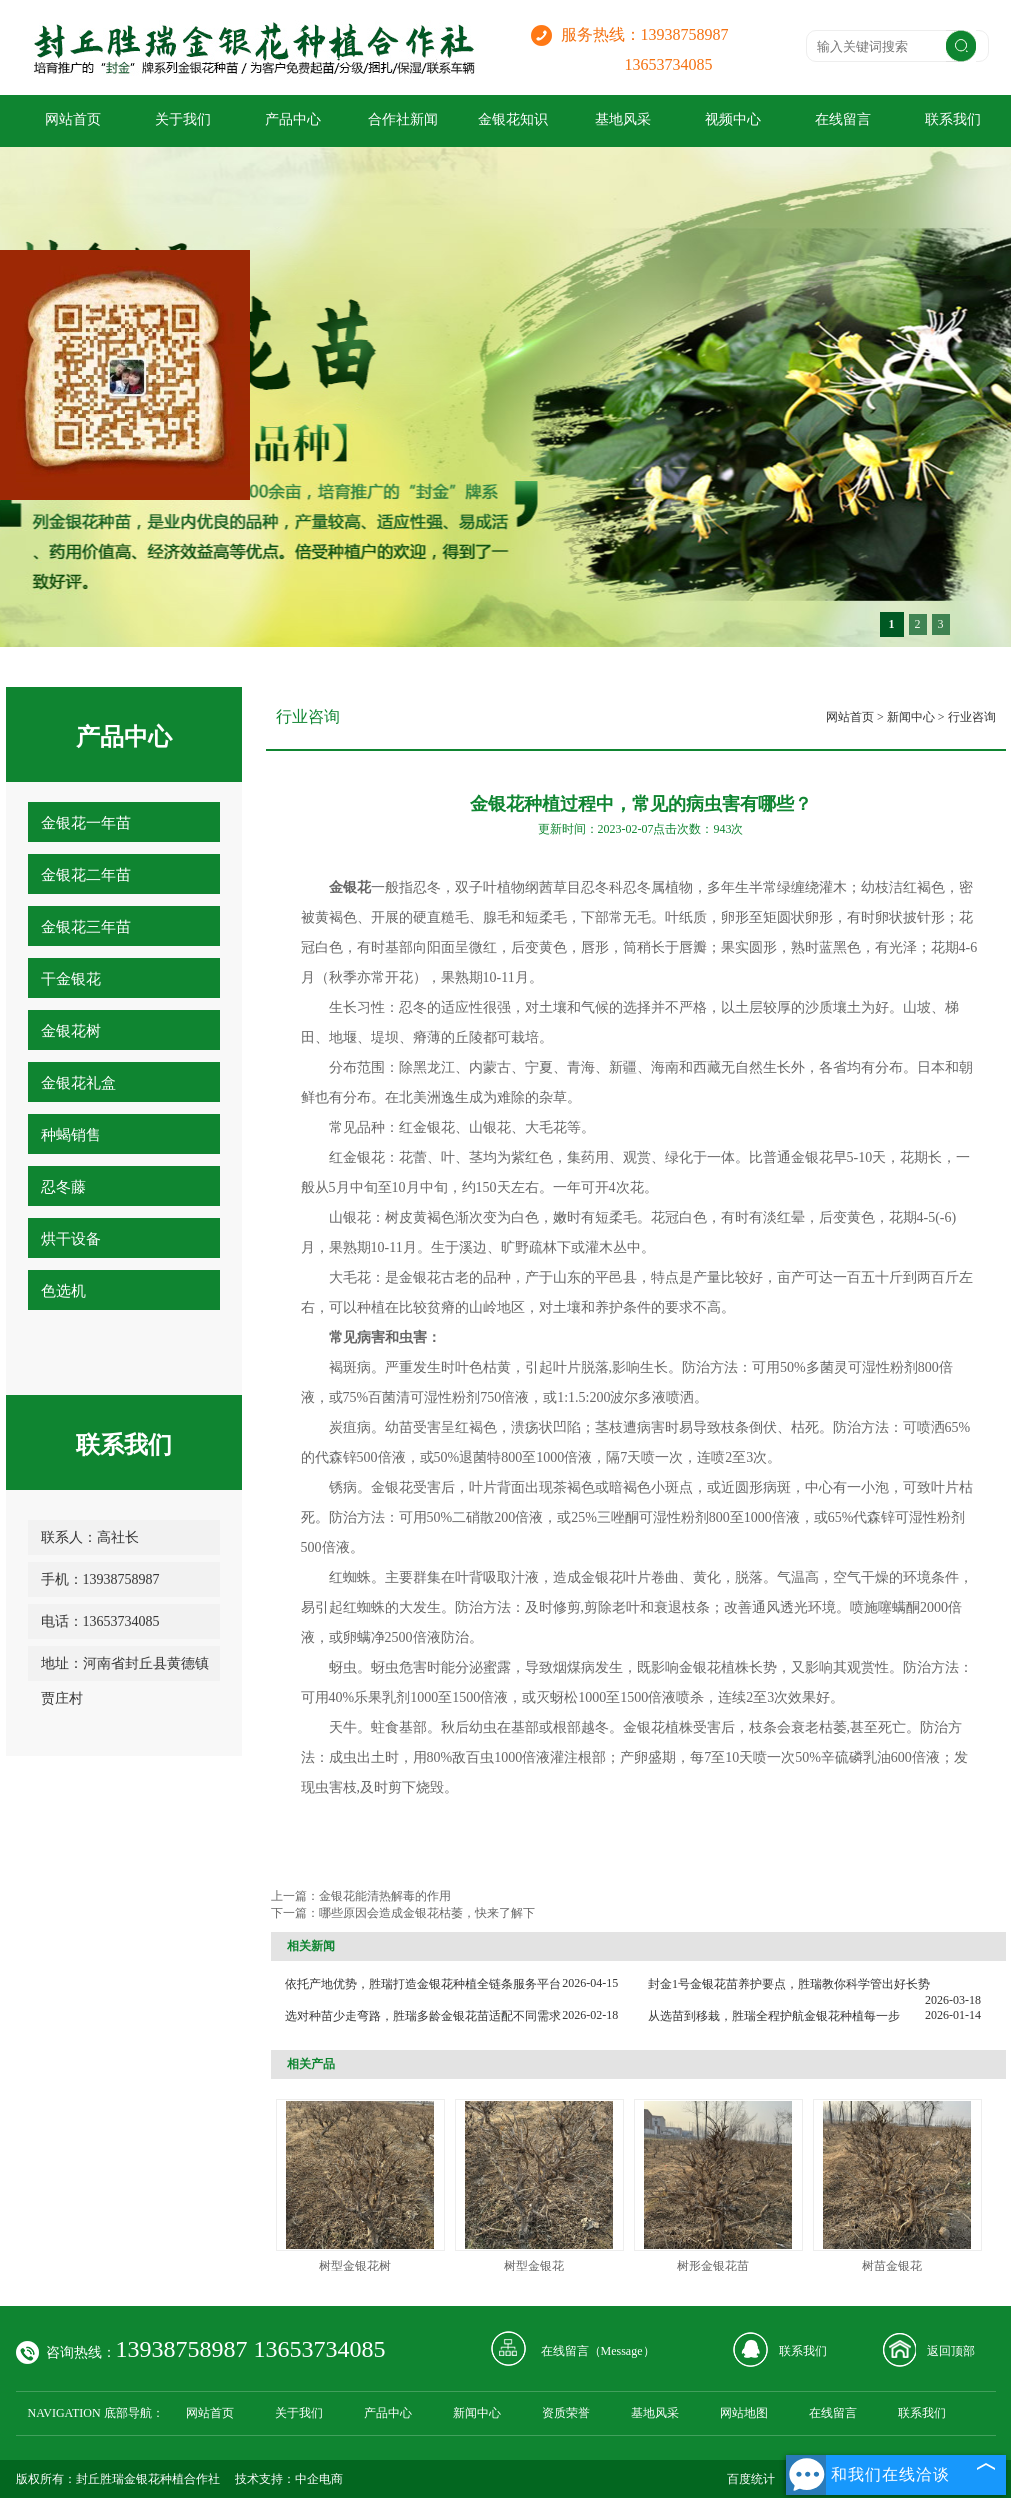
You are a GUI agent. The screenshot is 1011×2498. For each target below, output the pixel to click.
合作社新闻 (403, 119)
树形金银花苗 (713, 2266)
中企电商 (319, 2479)
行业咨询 (972, 717)
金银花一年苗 (86, 823)
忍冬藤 (63, 1187)
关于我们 (183, 119)
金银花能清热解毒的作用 (385, 1896)
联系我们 (803, 2351)
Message (622, 2351)
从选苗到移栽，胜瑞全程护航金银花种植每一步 (774, 2016)
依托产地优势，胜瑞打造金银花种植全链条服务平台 (423, 1984)
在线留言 (843, 119)
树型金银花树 (355, 2266)
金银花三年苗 (86, 927)
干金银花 (71, 979)
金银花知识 (513, 119)
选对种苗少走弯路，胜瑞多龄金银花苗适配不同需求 (423, 2016)
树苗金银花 (892, 2266)
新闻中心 (911, 717)
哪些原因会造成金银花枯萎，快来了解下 (433, 1913)
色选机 (63, 1291)
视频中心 (733, 119)
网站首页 (73, 119)
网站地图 (744, 2413)
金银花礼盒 (78, 1083)
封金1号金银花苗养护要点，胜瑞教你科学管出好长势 (789, 1984)
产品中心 (293, 119)
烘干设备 (71, 1239)
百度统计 (751, 2479)
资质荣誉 (566, 2413)
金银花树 (71, 1031)
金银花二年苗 (86, 875)
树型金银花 (534, 2266)
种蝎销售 (71, 1135)
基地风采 (623, 119)
